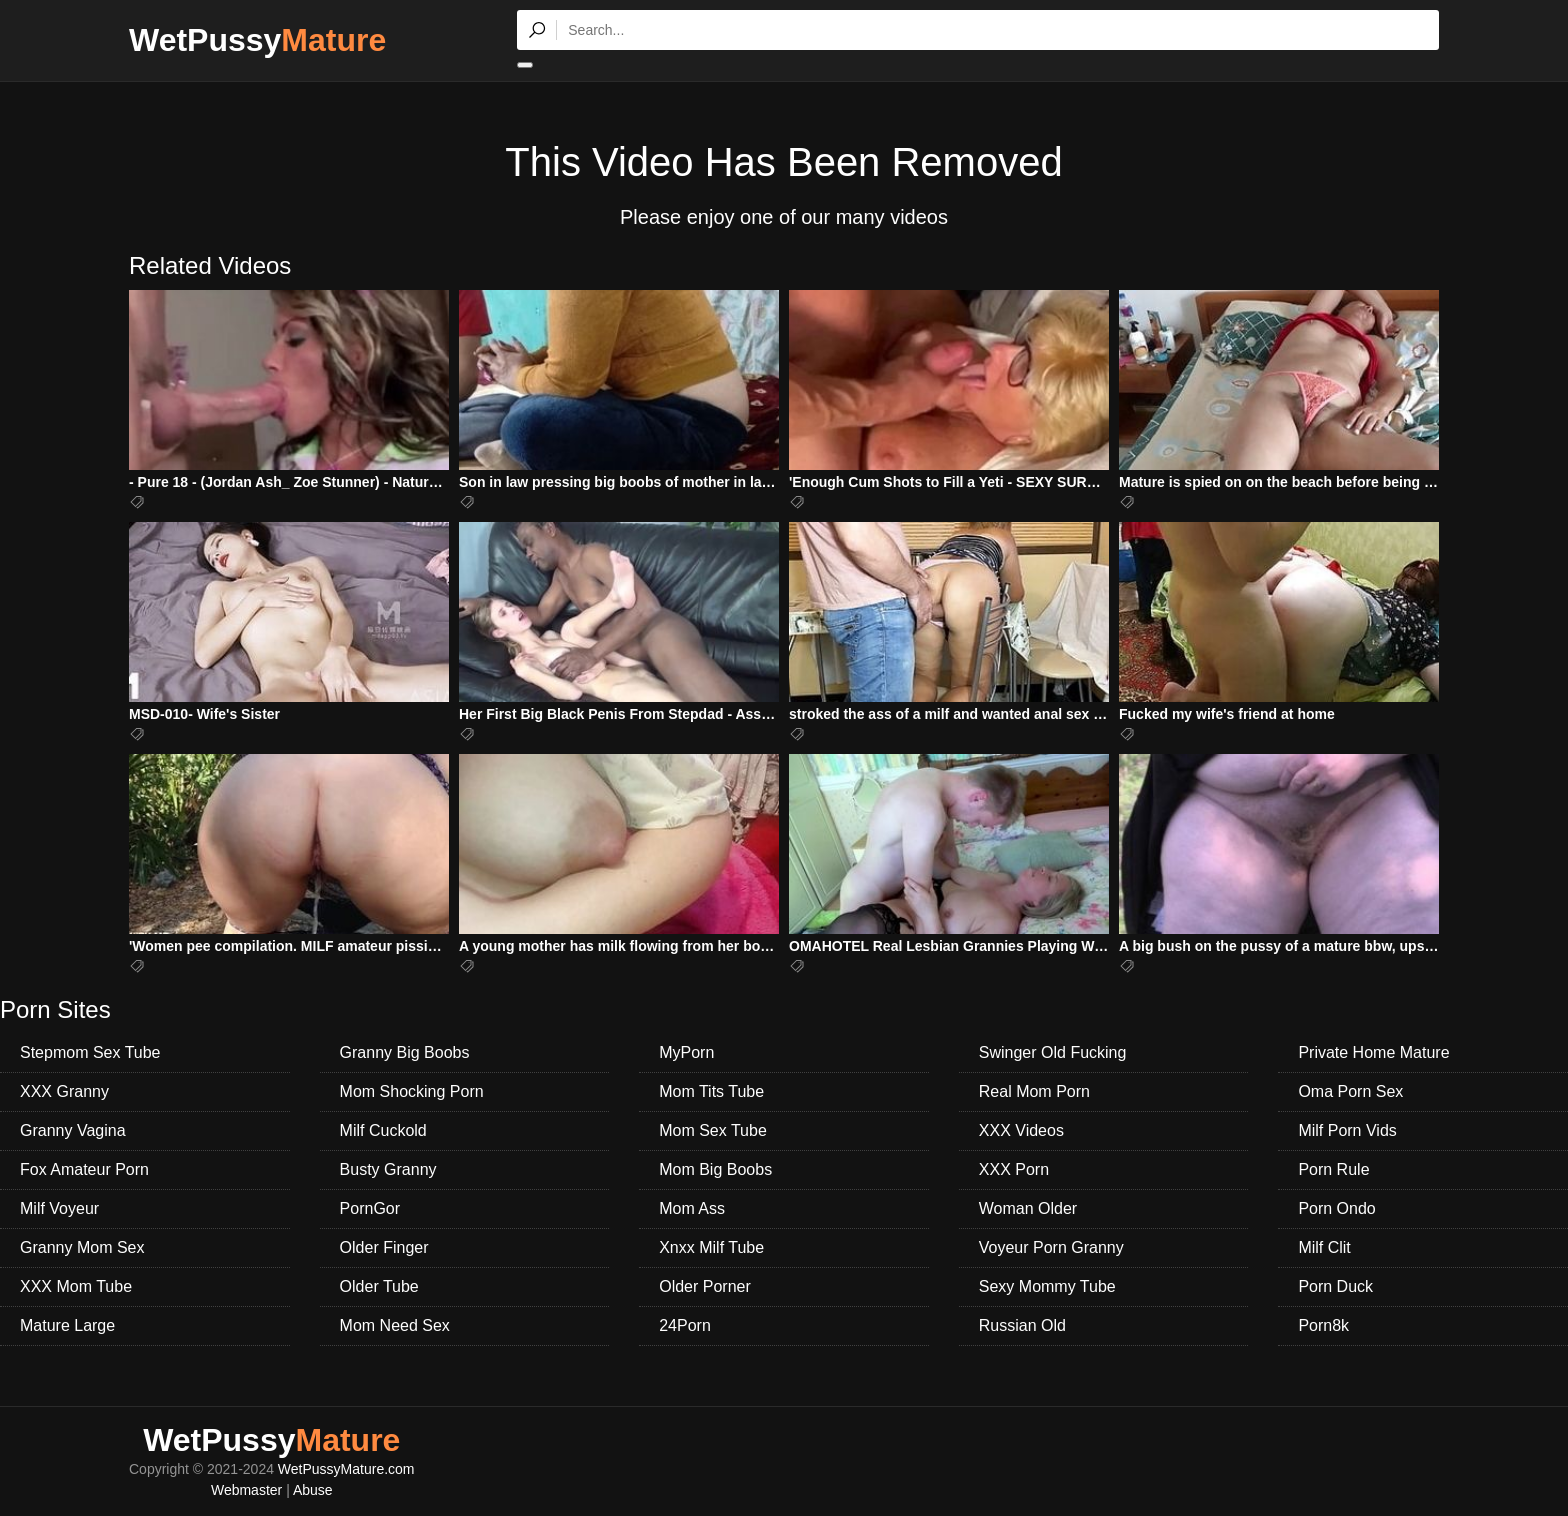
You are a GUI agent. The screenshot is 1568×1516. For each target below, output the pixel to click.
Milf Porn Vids (1347, 1130)
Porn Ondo (1336, 1208)
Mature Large (67, 1325)
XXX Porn (1014, 1169)
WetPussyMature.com (346, 1469)
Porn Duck (1335, 1286)
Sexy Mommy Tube (1047, 1286)
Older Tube (379, 1286)
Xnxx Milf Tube (711, 1247)
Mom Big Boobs (715, 1169)
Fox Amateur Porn (84, 1169)
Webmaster (246, 1490)
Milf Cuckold (383, 1130)
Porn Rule (1333, 1169)
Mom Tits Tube (711, 1091)
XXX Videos (1021, 1130)
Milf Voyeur (59, 1208)
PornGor (370, 1208)
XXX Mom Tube (76, 1286)
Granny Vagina (73, 1130)
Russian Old (1022, 1325)
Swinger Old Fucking (1053, 1052)
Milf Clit (1324, 1247)
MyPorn (686, 1052)
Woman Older (1028, 1208)
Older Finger (384, 1247)
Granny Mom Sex (82, 1247)
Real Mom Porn (1034, 1091)
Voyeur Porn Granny (1051, 1247)
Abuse (313, 1490)
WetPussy (257, 40)
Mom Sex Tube (713, 1130)
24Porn (685, 1325)
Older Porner (705, 1286)
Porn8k (1323, 1325)
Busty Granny (388, 1169)
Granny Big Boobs (405, 1052)
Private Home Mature (1373, 1052)
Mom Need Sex (395, 1325)
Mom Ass (692, 1208)
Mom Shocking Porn (412, 1091)
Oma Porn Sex (1350, 1091)
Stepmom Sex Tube (90, 1052)
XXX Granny (64, 1091)
